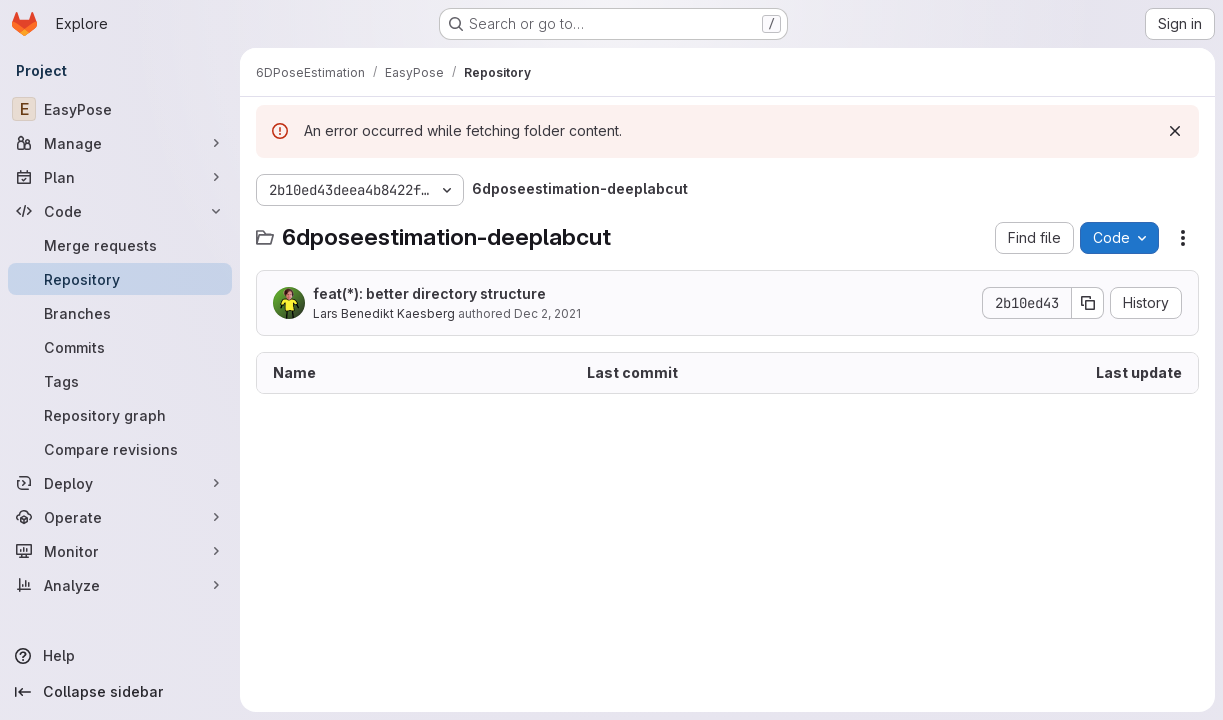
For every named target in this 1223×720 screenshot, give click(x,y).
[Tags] (120, 381)
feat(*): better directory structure (429, 293)
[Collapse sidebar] (120, 692)
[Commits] (120, 347)
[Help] (120, 656)
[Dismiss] (1175, 131)
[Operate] (120, 517)
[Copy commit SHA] (1088, 303)
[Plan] (120, 177)
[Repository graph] (120, 415)
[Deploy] (120, 483)
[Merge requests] (120, 245)
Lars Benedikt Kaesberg (384, 313)
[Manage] (120, 143)
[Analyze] (120, 585)
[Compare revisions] (120, 449)
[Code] (120, 211)
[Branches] (120, 313)
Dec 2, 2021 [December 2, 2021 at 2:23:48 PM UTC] (547, 313)
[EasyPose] (120, 109)
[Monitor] (120, 551)
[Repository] (120, 279)
